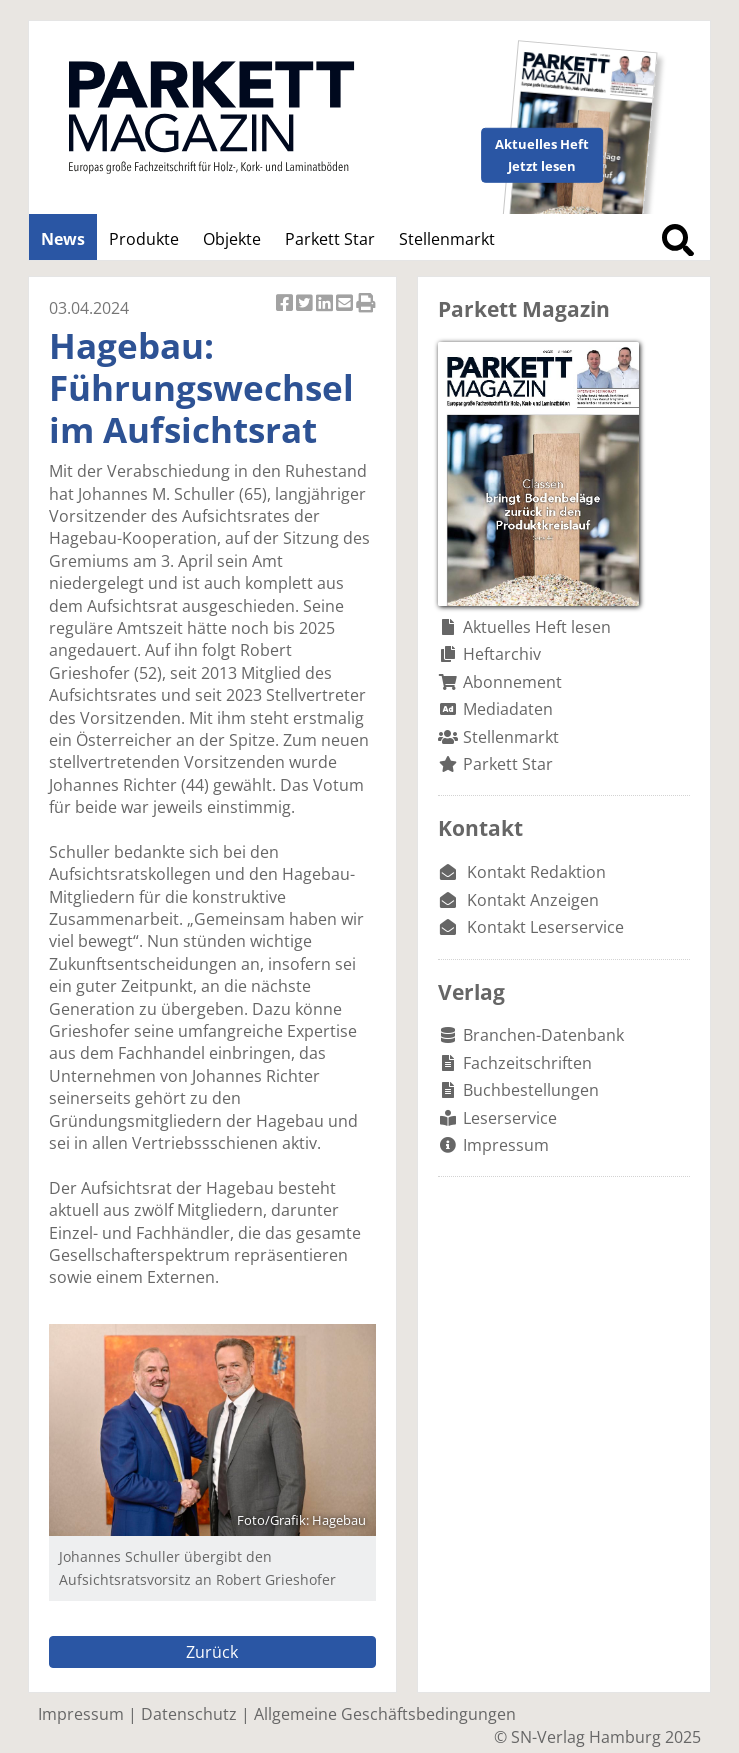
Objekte (232, 239)
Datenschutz (189, 1714)
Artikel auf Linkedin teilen (326, 304)
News (63, 239)
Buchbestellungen (531, 1090)
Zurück (212, 1652)
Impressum (506, 1145)
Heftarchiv (502, 654)
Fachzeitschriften (527, 1063)
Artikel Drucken (366, 304)
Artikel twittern (306, 304)
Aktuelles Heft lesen (537, 627)
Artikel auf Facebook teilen (286, 304)
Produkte (144, 239)
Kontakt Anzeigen (533, 900)
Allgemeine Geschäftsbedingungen (385, 1714)
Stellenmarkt (447, 239)
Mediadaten (508, 709)
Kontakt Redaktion (536, 872)
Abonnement (512, 682)
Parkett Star (330, 239)
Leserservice (510, 1118)
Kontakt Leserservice (545, 927)
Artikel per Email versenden (346, 304)
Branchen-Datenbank (543, 1035)
